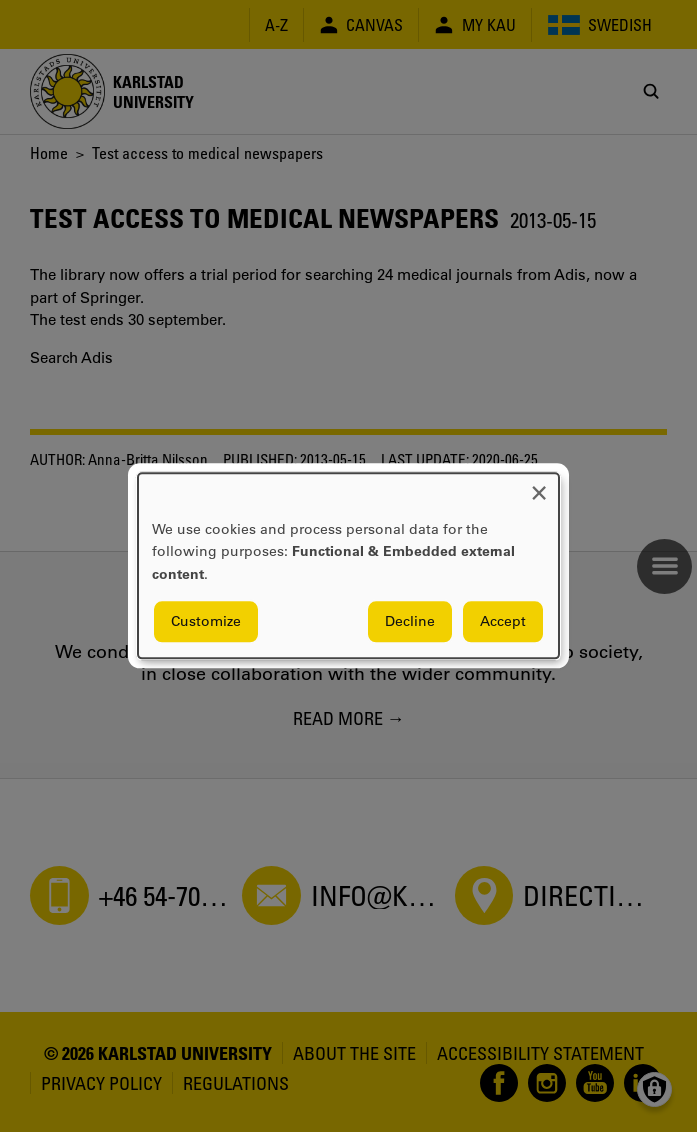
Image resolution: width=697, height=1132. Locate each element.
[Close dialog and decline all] (539, 485)
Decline (410, 622)
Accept (503, 622)
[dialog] (348, 565)
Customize (206, 622)
